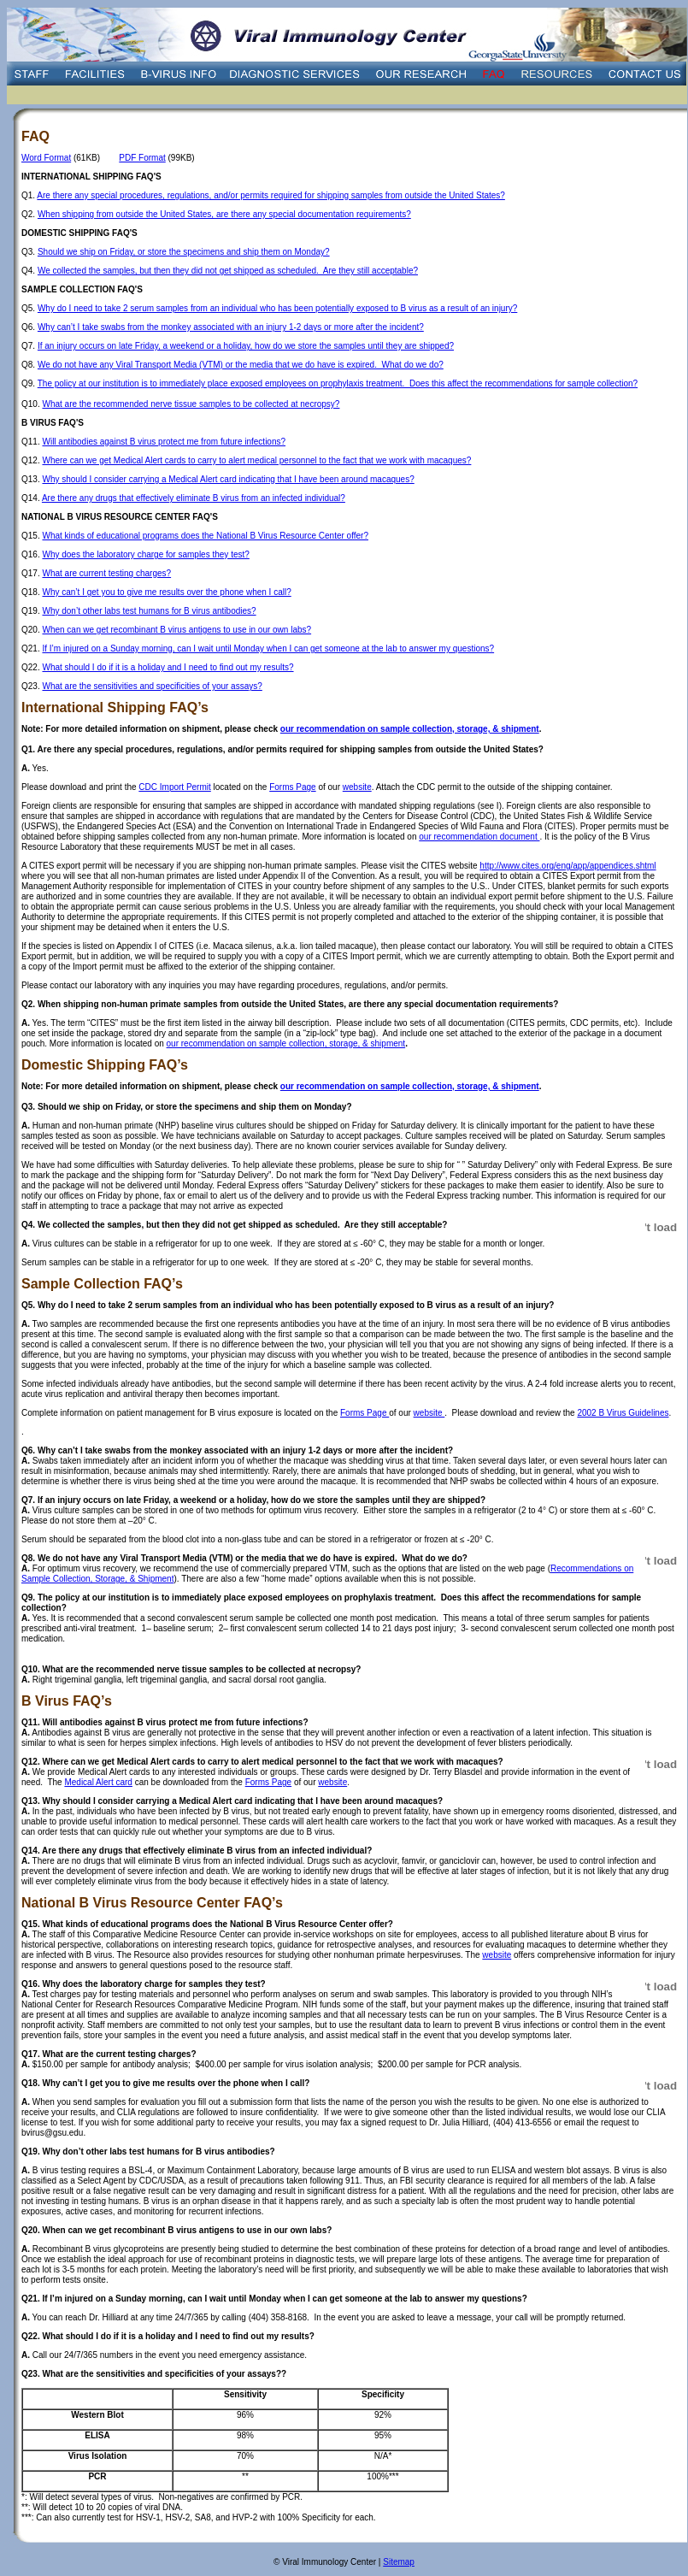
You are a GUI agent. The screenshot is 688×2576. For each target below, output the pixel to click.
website (357, 787)
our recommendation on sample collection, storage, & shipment (409, 729)
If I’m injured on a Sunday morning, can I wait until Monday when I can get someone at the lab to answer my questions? (268, 648)
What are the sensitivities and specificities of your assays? (152, 686)
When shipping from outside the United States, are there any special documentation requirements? (224, 214)
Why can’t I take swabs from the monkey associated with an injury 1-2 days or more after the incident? (231, 327)
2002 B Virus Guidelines (622, 1413)
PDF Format (142, 157)
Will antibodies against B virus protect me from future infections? (163, 441)
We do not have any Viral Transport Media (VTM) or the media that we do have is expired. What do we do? (241, 364)
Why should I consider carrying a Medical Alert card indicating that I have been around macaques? (228, 479)
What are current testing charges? (106, 573)
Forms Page (292, 787)
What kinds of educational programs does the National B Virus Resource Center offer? (205, 535)
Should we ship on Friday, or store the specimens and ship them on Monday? (184, 251)
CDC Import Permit (174, 787)
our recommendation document (479, 836)
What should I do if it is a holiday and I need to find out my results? (167, 667)
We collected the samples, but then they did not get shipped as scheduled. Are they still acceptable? (228, 270)
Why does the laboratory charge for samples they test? (145, 554)
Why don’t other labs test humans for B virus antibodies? (149, 611)
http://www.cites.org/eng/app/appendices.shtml (567, 865)
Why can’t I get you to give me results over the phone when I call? (166, 592)
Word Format (46, 157)
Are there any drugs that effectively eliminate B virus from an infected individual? (193, 498)
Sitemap (399, 2562)
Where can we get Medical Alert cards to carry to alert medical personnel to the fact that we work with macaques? (256, 460)
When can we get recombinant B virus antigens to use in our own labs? (176, 629)
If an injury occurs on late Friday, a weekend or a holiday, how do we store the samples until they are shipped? (246, 346)
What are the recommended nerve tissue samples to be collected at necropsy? (190, 404)
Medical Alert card (98, 1782)
